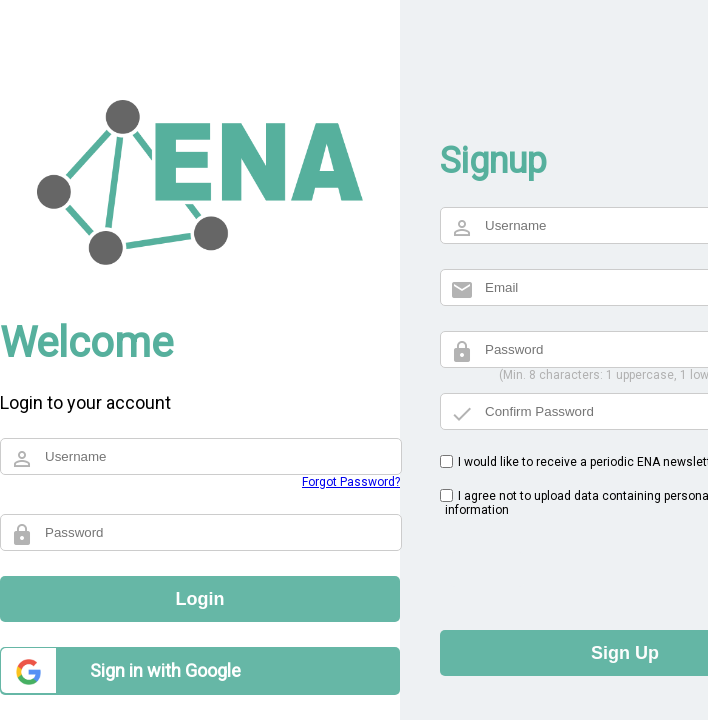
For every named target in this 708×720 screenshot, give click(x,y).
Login (200, 599)
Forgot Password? (351, 482)
